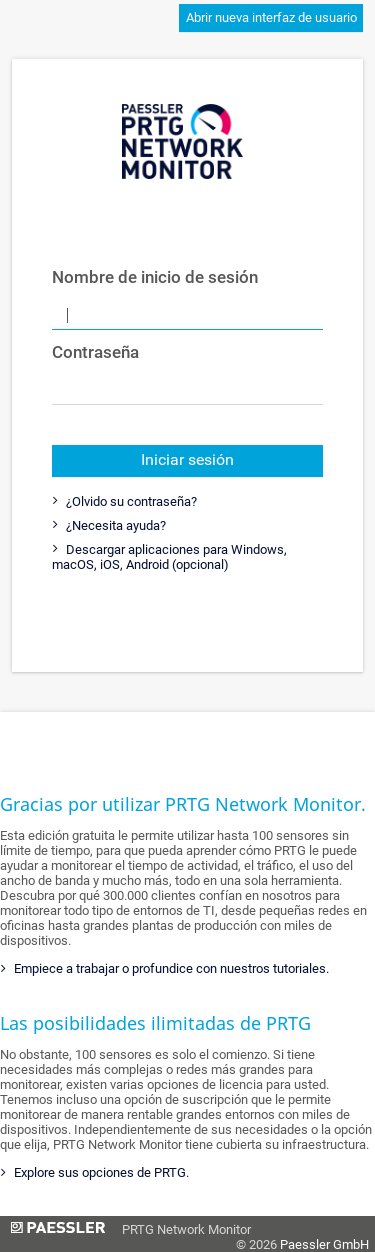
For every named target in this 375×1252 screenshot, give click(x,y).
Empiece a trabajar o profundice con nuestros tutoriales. (170, 968)
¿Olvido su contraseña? (130, 501)
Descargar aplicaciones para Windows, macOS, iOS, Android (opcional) (169, 557)
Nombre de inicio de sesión (122, 277)
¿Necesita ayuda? (114, 525)
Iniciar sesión (187, 460)
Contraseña (95, 352)
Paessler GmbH (324, 1244)
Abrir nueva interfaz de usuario (271, 17)
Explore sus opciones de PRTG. (100, 1172)
